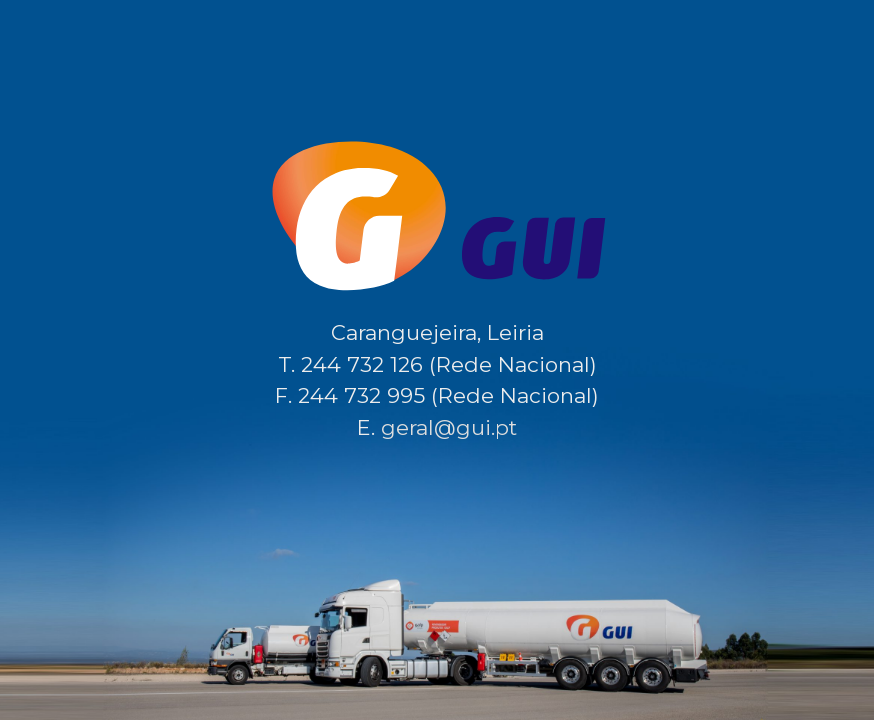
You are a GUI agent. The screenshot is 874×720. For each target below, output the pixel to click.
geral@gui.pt (449, 427)
